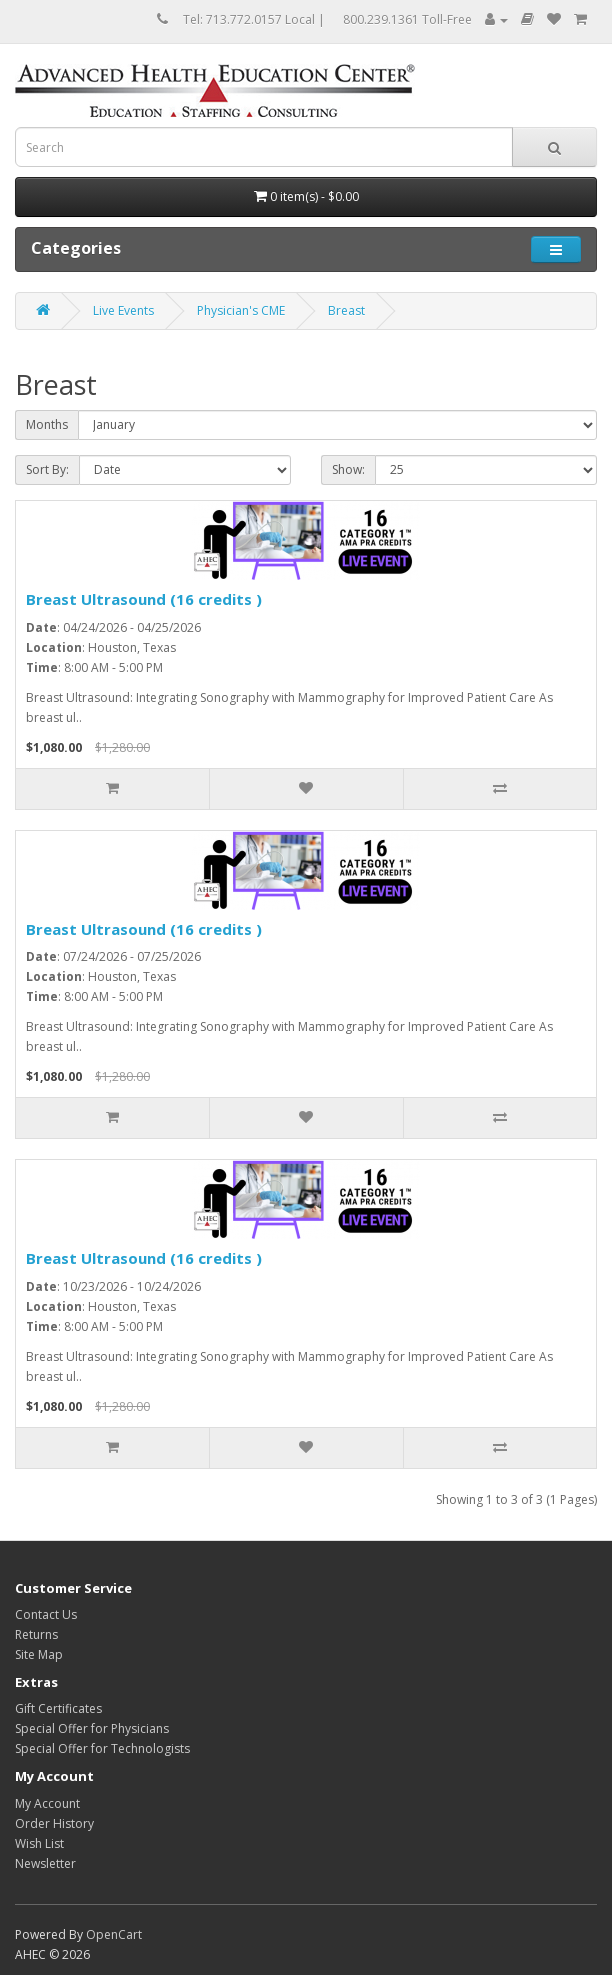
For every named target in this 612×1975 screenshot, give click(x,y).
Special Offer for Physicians (92, 1728)
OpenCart (114, 1934)
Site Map (39, 1654)
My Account (47, 1803)
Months (47, 424)
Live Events (123, 310)
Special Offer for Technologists (102, 1748)
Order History (54, 1823)
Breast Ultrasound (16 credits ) (144, 599)
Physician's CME (241, 310)
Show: (348, 469)
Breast (346, 310)
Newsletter (45, 1863)
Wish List (39, 1843)
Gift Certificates (58, 1708)
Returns (36, 1634)
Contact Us (46, 1614)
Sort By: (47, 469)
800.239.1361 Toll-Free (407, 19)
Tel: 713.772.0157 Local (249, 19)
